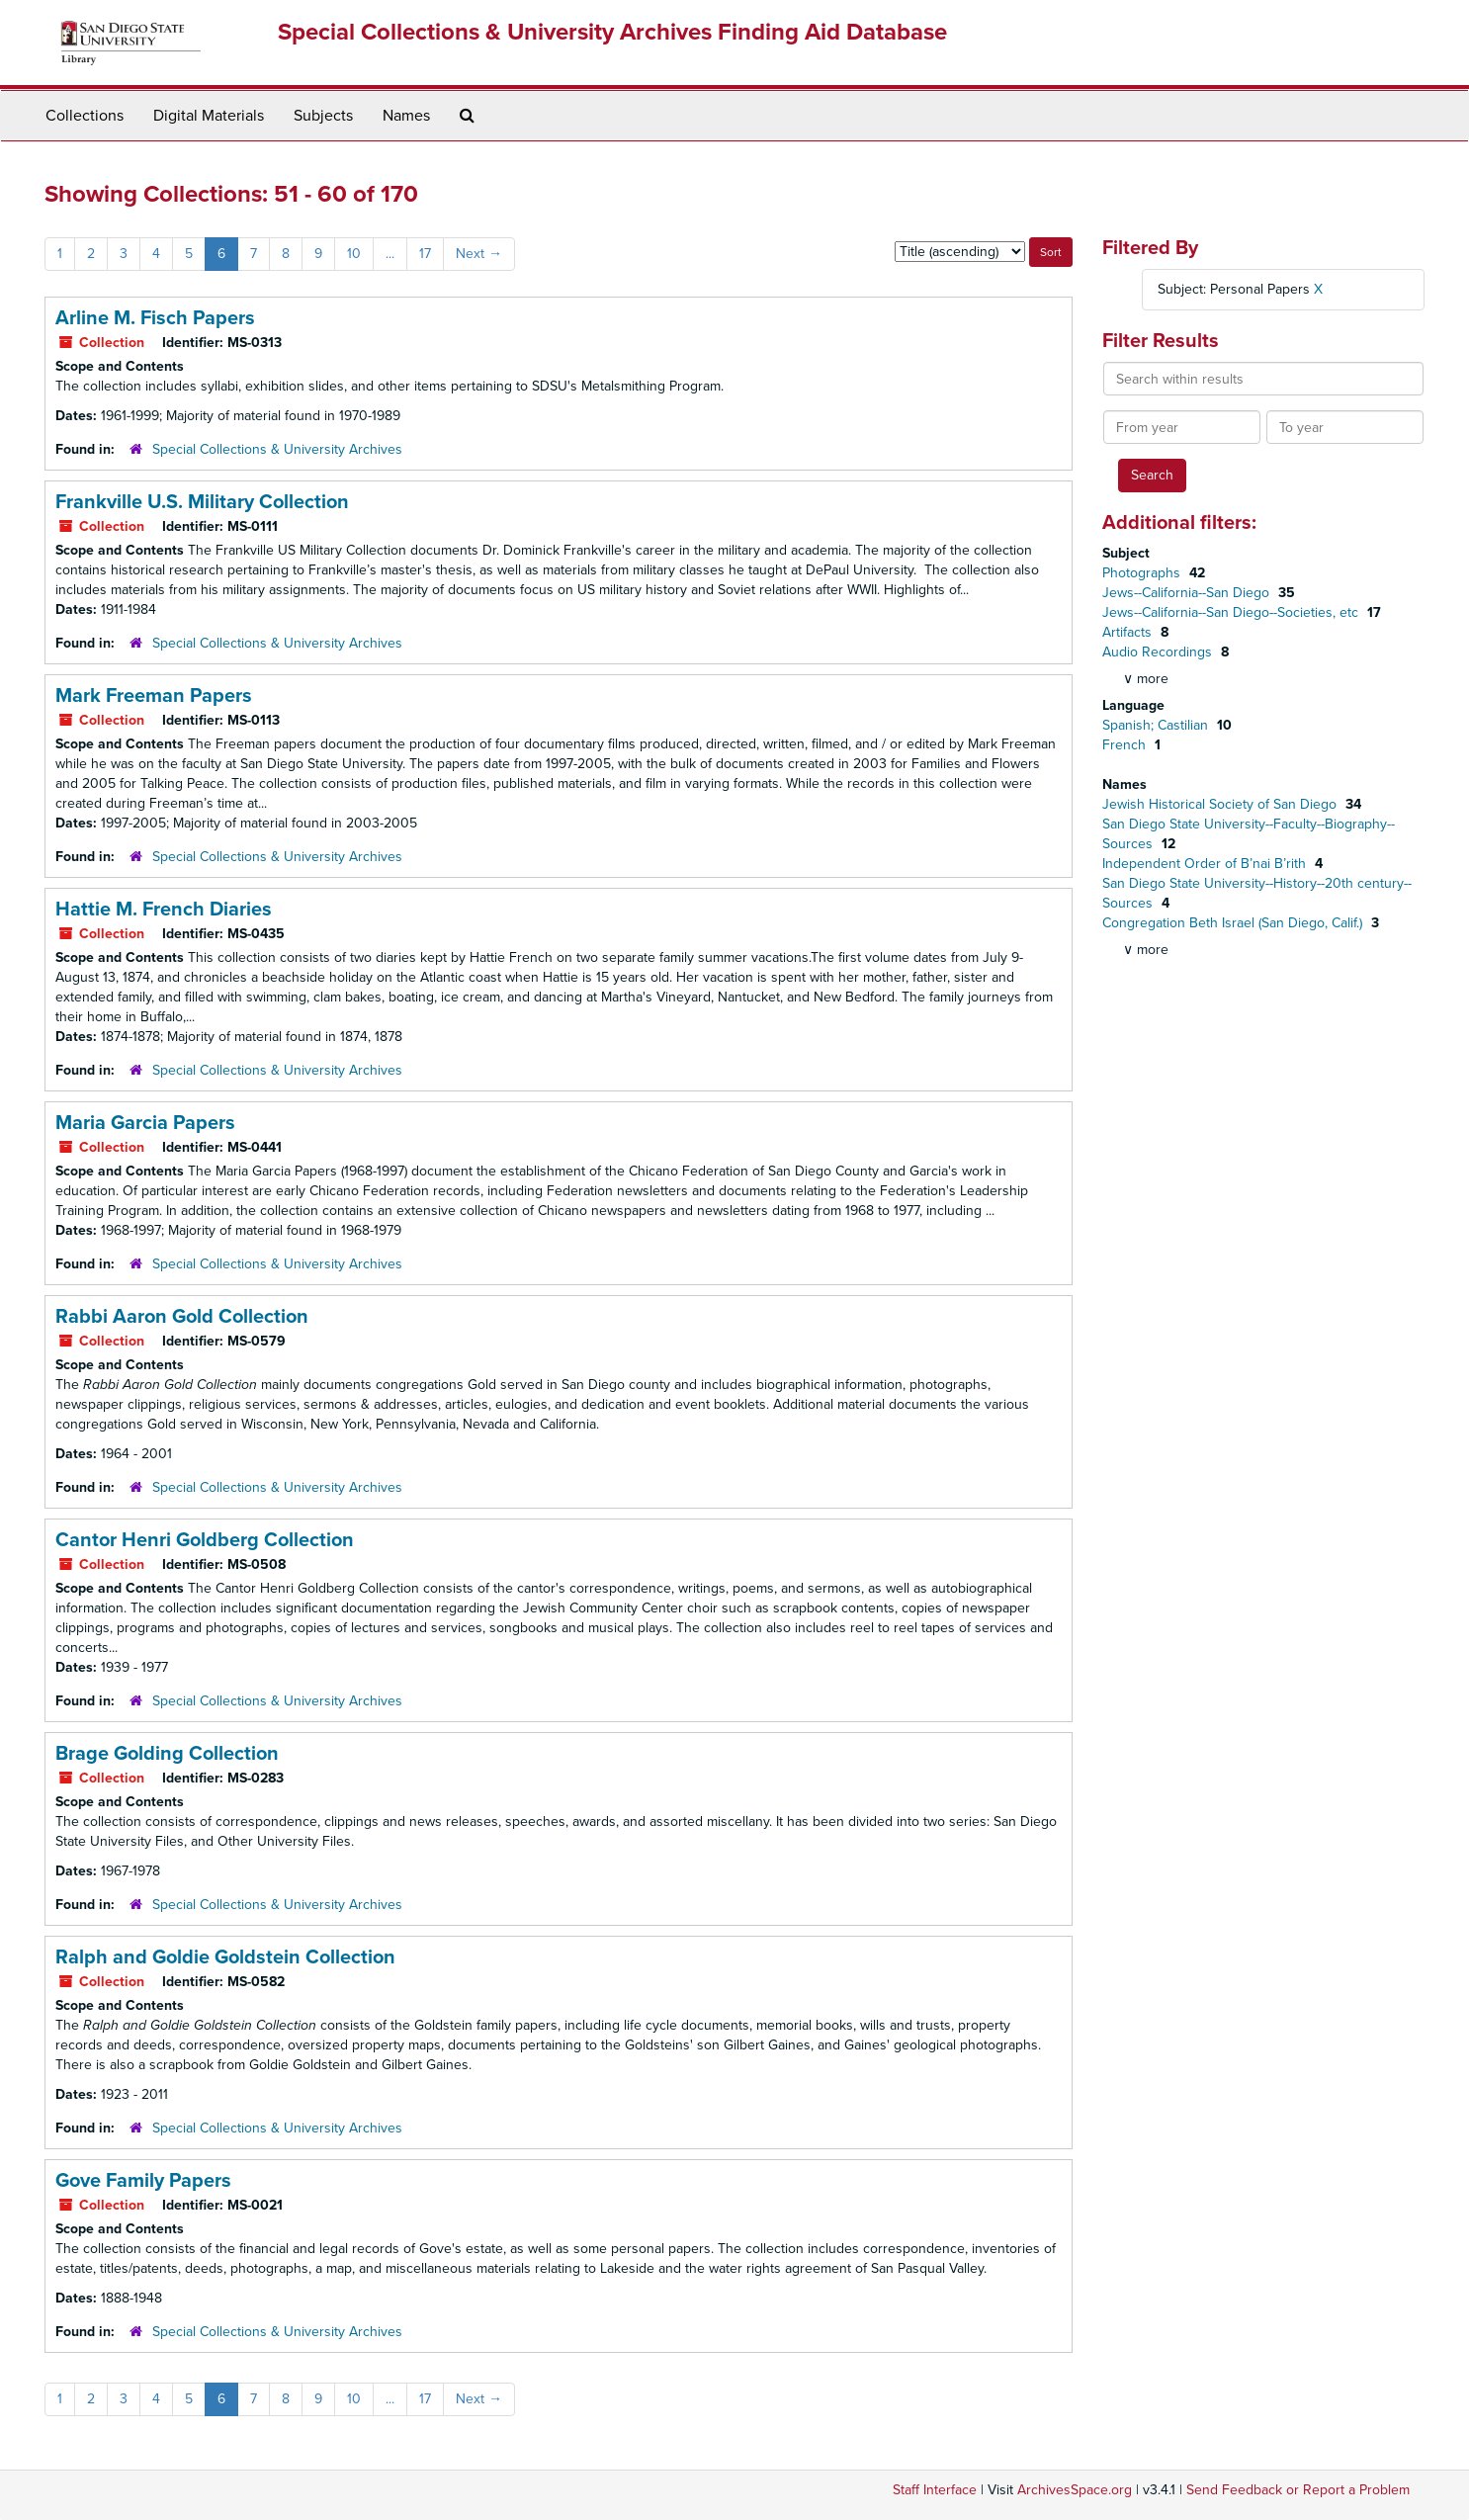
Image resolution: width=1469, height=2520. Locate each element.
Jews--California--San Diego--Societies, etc (1232, 612)
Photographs (1143, 573)
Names (406, 116)
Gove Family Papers (143, 2181)
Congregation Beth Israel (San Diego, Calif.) (1234, 922)
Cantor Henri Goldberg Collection (204, 1540)
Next (479, 253)
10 (354, 253)
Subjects (323, 116)
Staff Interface (935, 2489)
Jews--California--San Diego (1187, 592)
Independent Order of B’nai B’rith (1206, 863)
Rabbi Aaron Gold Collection (181, 1317)
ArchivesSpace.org (1074, 2489)
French (1126, 745)
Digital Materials (208, 116)
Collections (84, 116)
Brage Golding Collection (167, 1754)
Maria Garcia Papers (145, 1123)
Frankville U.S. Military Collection (202, 502)
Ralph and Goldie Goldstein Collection (225, 1957)
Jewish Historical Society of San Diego (1221, 804)
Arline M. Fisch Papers (155, 318)
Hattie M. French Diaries (163, 909)
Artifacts (1129, 632)
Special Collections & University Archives (277, 449)
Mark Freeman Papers (153, 696)
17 (425, 253)
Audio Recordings (1159, 652)
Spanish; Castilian (1157, 725)
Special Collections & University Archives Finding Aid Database (612, 32)
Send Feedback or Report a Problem (1298, 2489)
